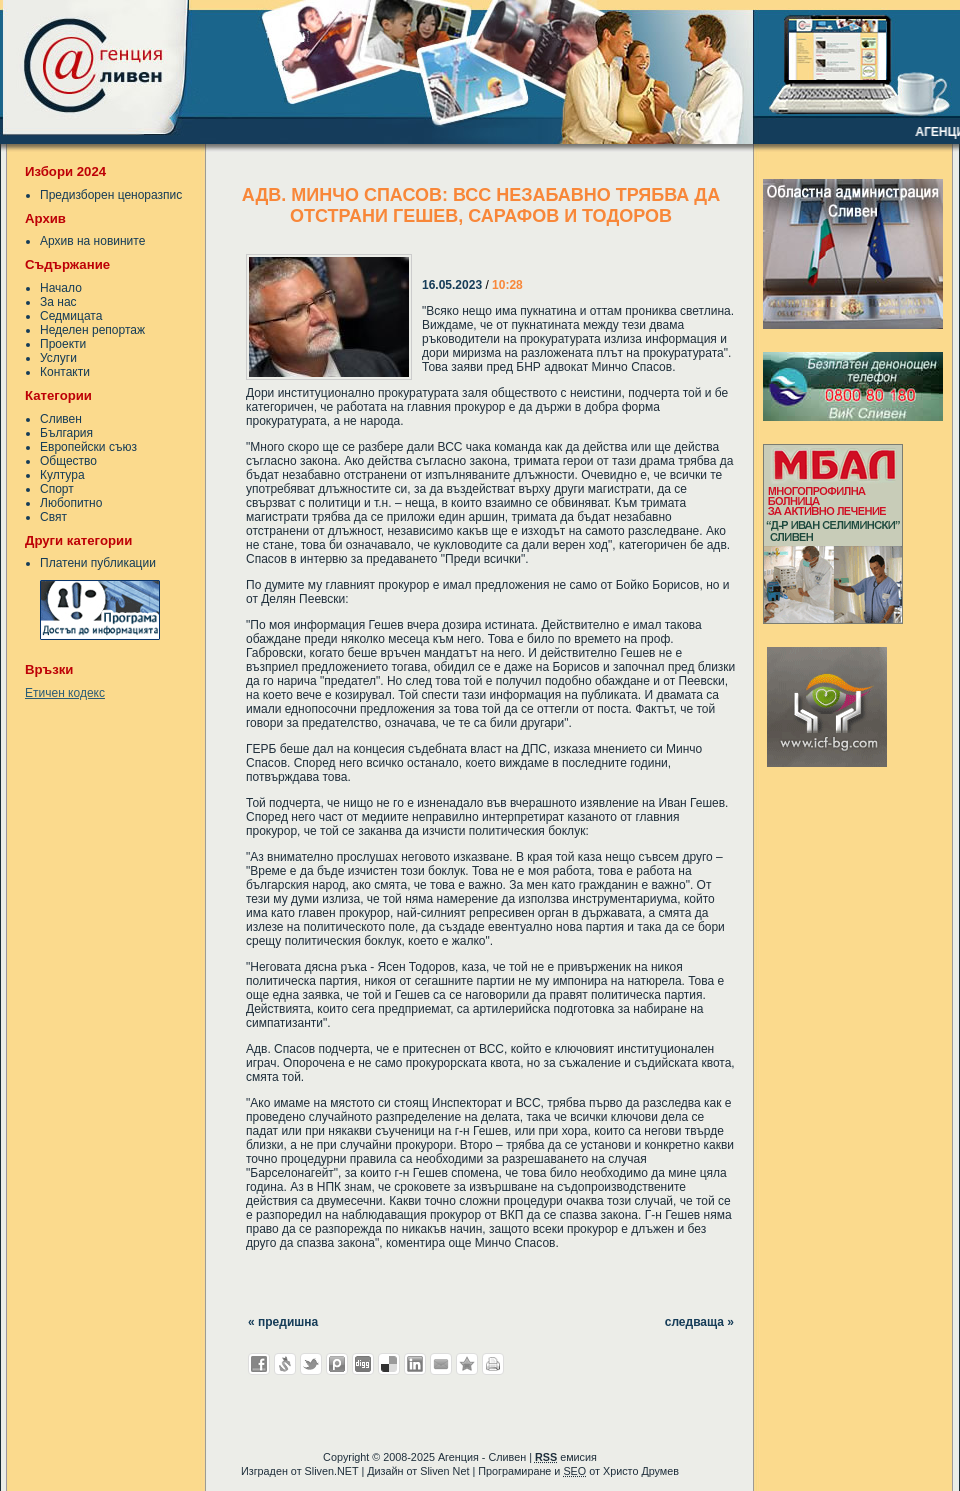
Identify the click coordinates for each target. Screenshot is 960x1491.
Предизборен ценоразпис (111, 195)
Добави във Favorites (467, 1364)
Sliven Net (444, 1471)
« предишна (283, 1322)
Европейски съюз (88, 447)
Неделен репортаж (92, 330)
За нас (58, 302)
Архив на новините (92, 241)
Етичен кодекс (65, 693)
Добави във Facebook (259, 1364)
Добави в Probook (337, 1364)
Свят (53, 517)
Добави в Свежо (285, 1364)
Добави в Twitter (311, 1364)
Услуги (58, 358)
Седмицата (71, 316)
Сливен (61, 419)
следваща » (699, 1322)
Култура (62, 475)
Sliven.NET (332, 1471)
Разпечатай (493, 1364)
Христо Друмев (641, 1471)
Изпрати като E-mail (441, 1364)
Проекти (63, 344)
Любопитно (71, 503)
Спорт (57, 489)
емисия (566, 1457)
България (66, 433)
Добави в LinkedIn (415, 1364)
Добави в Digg (363, 1364)
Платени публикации (98, 563)
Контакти (65, 372)
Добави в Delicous (389, 1364)
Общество (68, 461)
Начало (61, 288)
